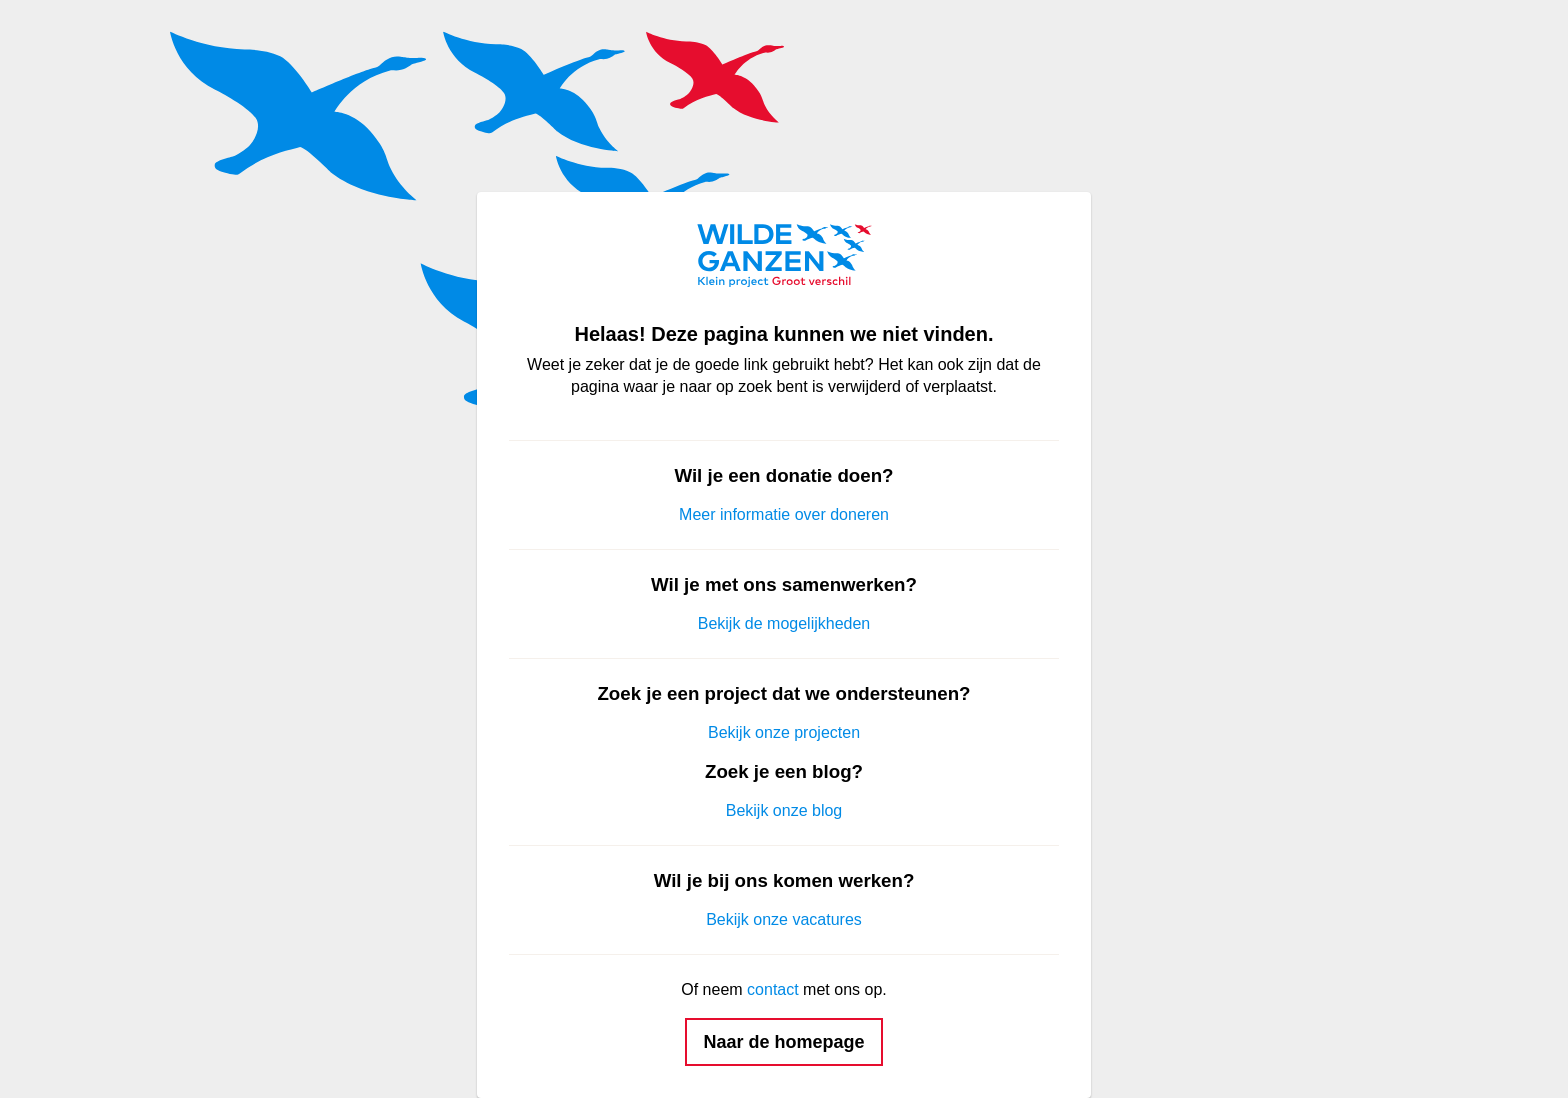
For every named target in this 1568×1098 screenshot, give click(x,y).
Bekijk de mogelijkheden (784, 623)
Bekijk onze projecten (784, 732)
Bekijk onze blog (784, 810)
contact (773, 989)
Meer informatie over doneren (784, 514)
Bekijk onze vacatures (784, 919)
